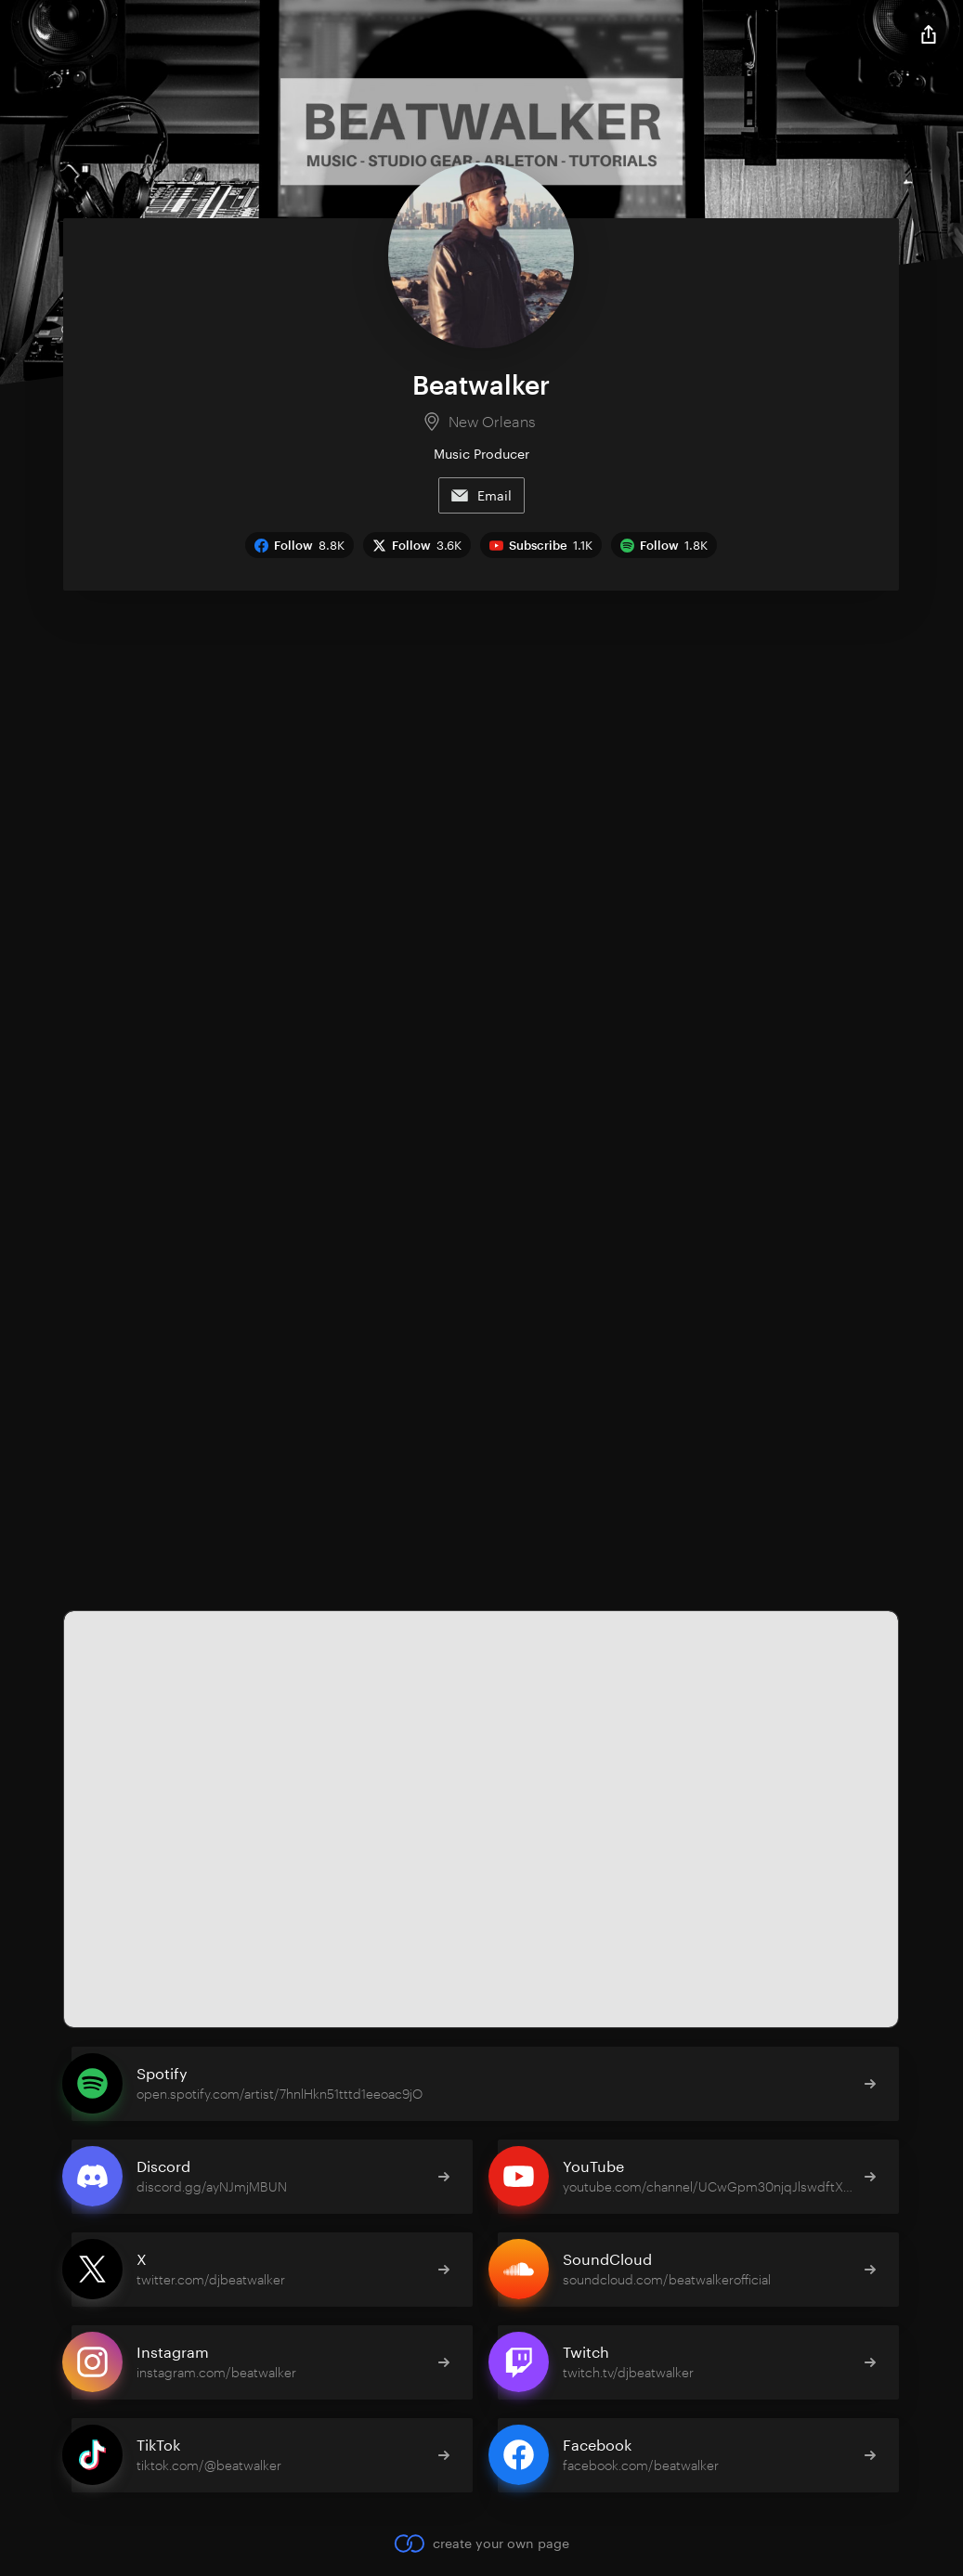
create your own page (481, 2543)
